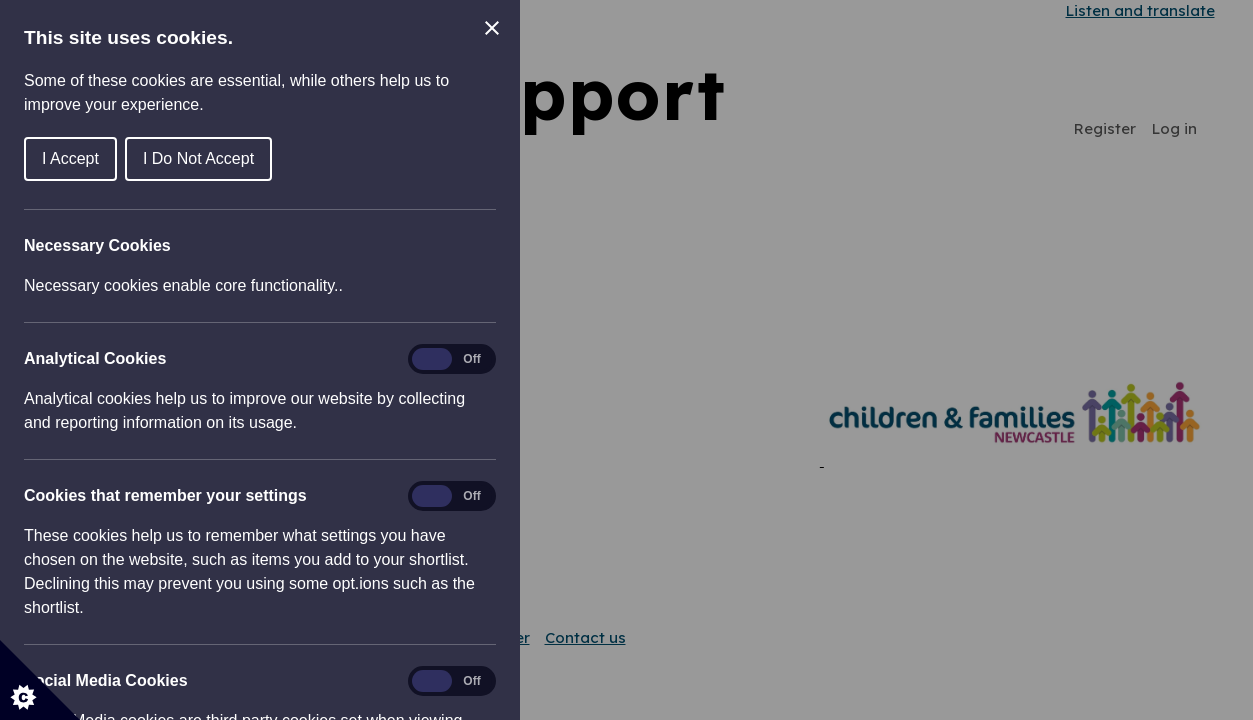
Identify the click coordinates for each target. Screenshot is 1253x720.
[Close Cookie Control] (492, 28)
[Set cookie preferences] (40, 680)
